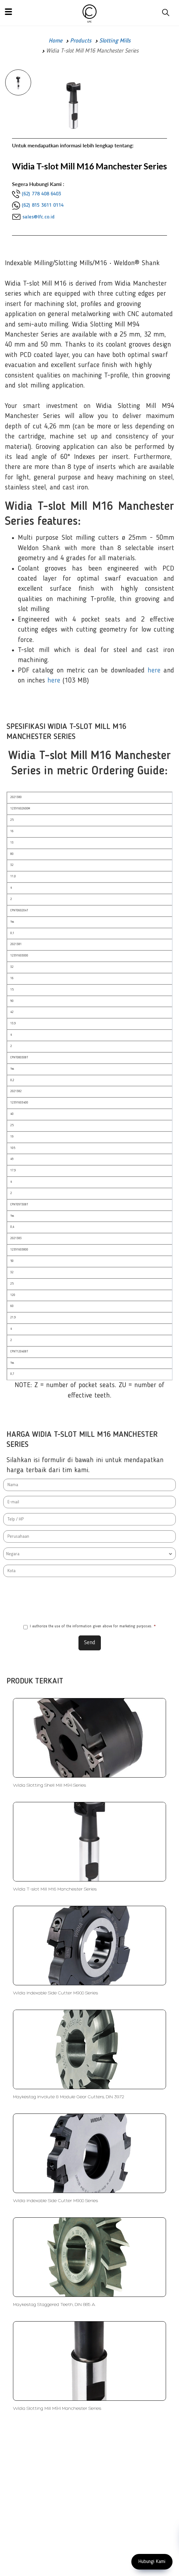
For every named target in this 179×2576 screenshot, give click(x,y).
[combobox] (89, 1553)
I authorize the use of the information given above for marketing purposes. (89, 1626)
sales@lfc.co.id (38, 217)
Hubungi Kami (151, 2561)
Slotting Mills (115, 41)
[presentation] (89, 1599)
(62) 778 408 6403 (41, 194)
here (154, 670)
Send (89, 1642)
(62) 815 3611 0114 (43, 205)
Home (55, 41)
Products (80, 41)
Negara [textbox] (12, 1554)
